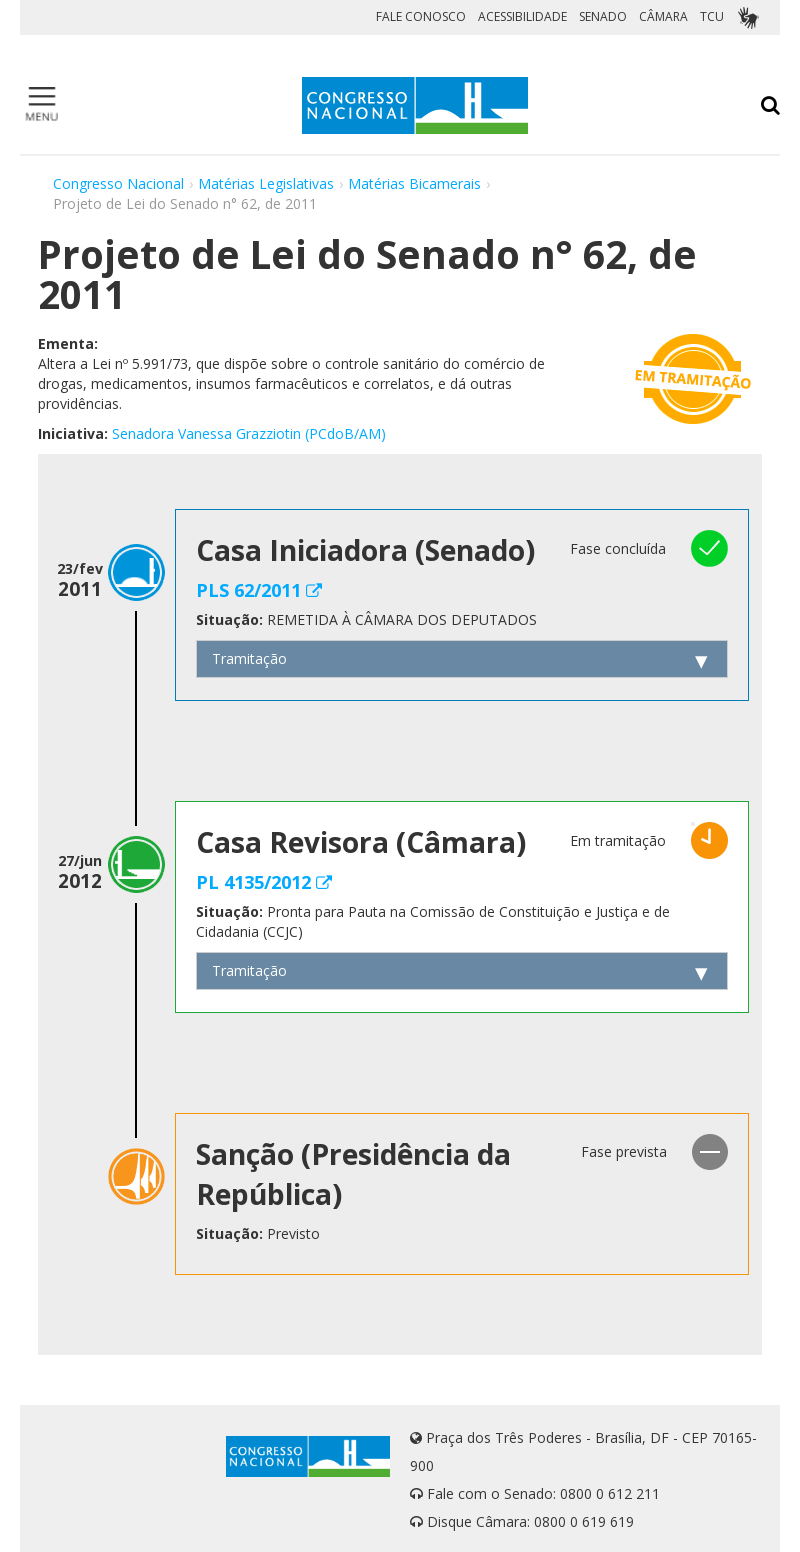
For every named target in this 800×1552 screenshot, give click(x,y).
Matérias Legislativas (266, 183)
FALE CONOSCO (421, 16)
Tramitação (249, 658)
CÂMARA (663, 16)
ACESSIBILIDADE (522, 16)
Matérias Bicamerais (414, 183)
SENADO (603, 16)
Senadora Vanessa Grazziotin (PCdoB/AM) (249, 433)
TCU (712, 16)
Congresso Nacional (118, 183)
